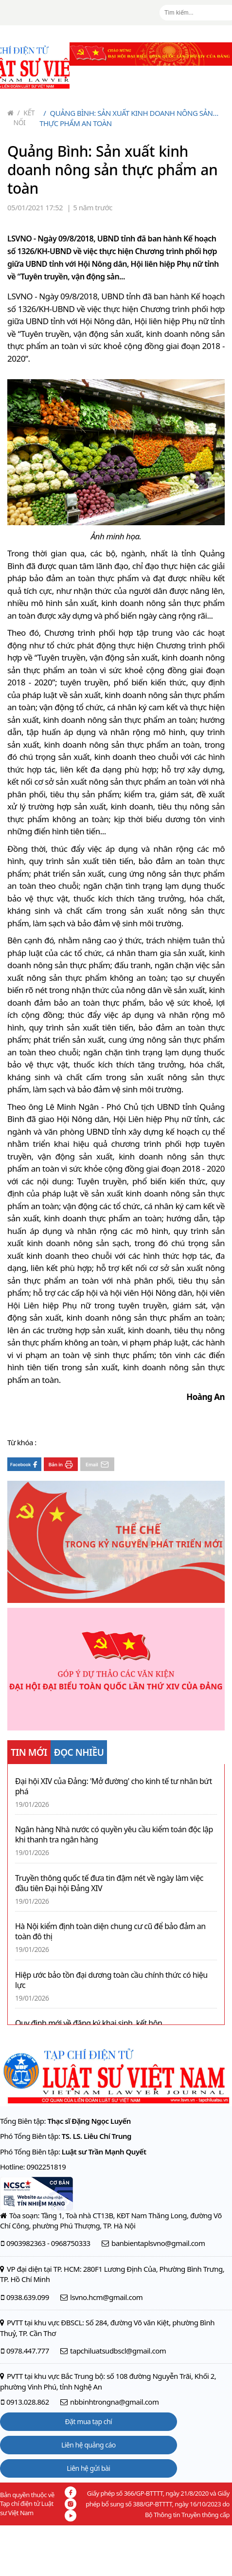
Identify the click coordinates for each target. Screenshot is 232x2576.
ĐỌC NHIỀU (79, 1752)
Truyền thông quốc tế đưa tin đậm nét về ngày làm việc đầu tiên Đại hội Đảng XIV (109, 1883)
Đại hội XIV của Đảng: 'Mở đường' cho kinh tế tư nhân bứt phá (113, 1786)
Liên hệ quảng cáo (88, 2444)
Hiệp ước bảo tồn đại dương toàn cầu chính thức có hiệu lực (111, 1980)
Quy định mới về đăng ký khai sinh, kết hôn (88, 2023)
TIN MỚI (29, 1752)
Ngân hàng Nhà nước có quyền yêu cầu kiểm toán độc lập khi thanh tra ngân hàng (114, 1834)
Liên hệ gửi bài (88, 2468)
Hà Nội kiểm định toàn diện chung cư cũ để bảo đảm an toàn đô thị (110, 1931)
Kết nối (24, 117)
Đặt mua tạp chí (88, 2421)
